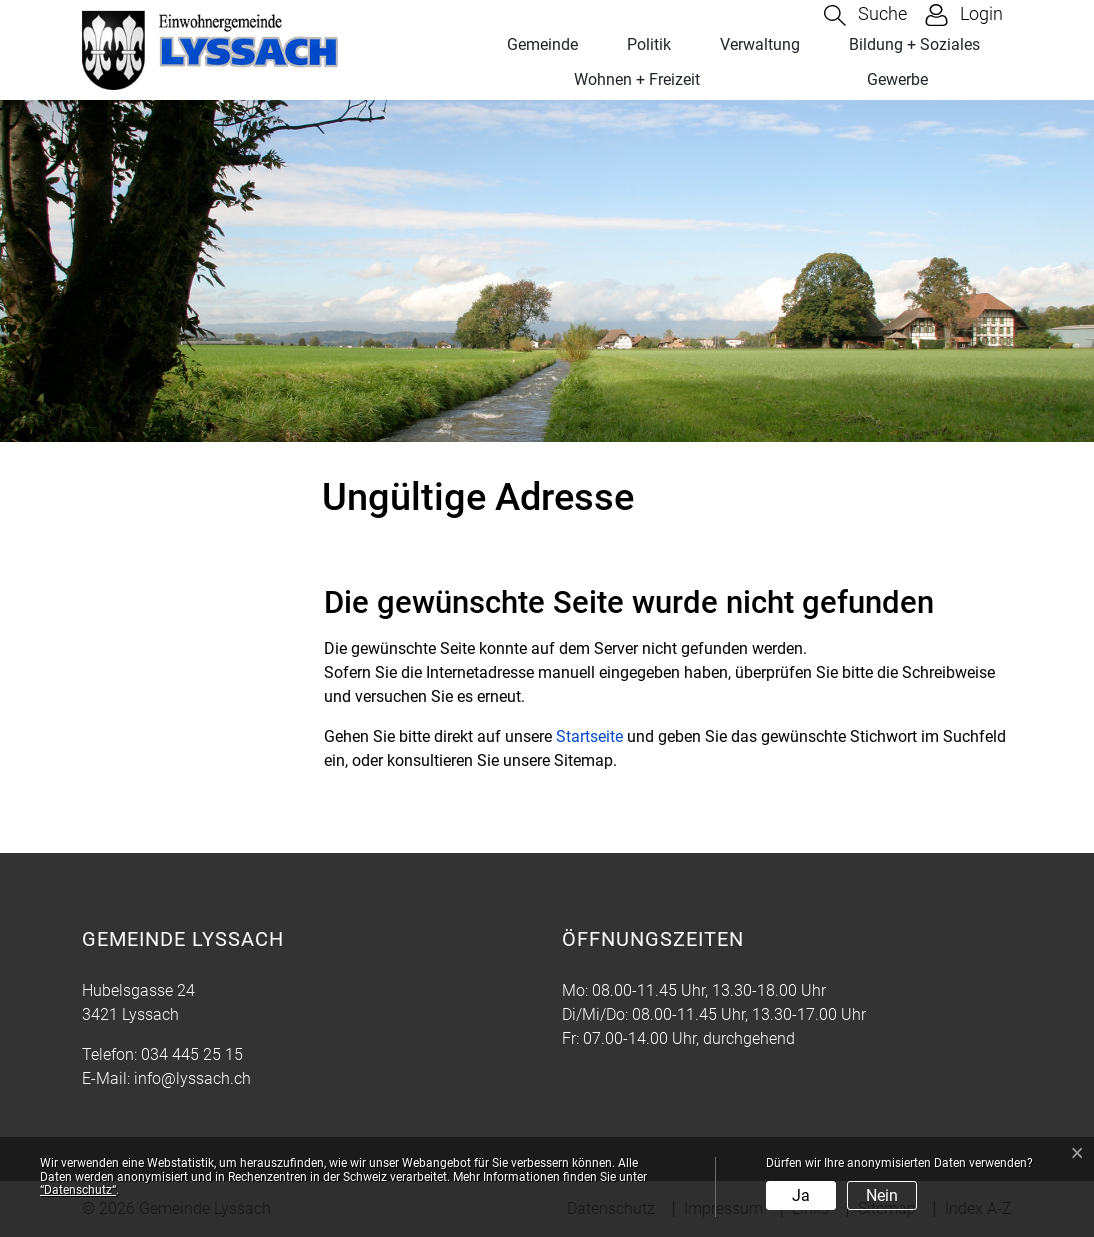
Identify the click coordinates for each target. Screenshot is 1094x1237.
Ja (801, 1195)
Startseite (589, 736)
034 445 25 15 (192, 1054)
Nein (882, 1195)
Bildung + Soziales (914, 44)
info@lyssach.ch (192, 1078)
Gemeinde (542, 44)
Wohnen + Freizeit (637, 79)
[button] (865, 15)
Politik (649, 44)
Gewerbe (897, 79)
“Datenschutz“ (78, 1190)
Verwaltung (760, 44)
